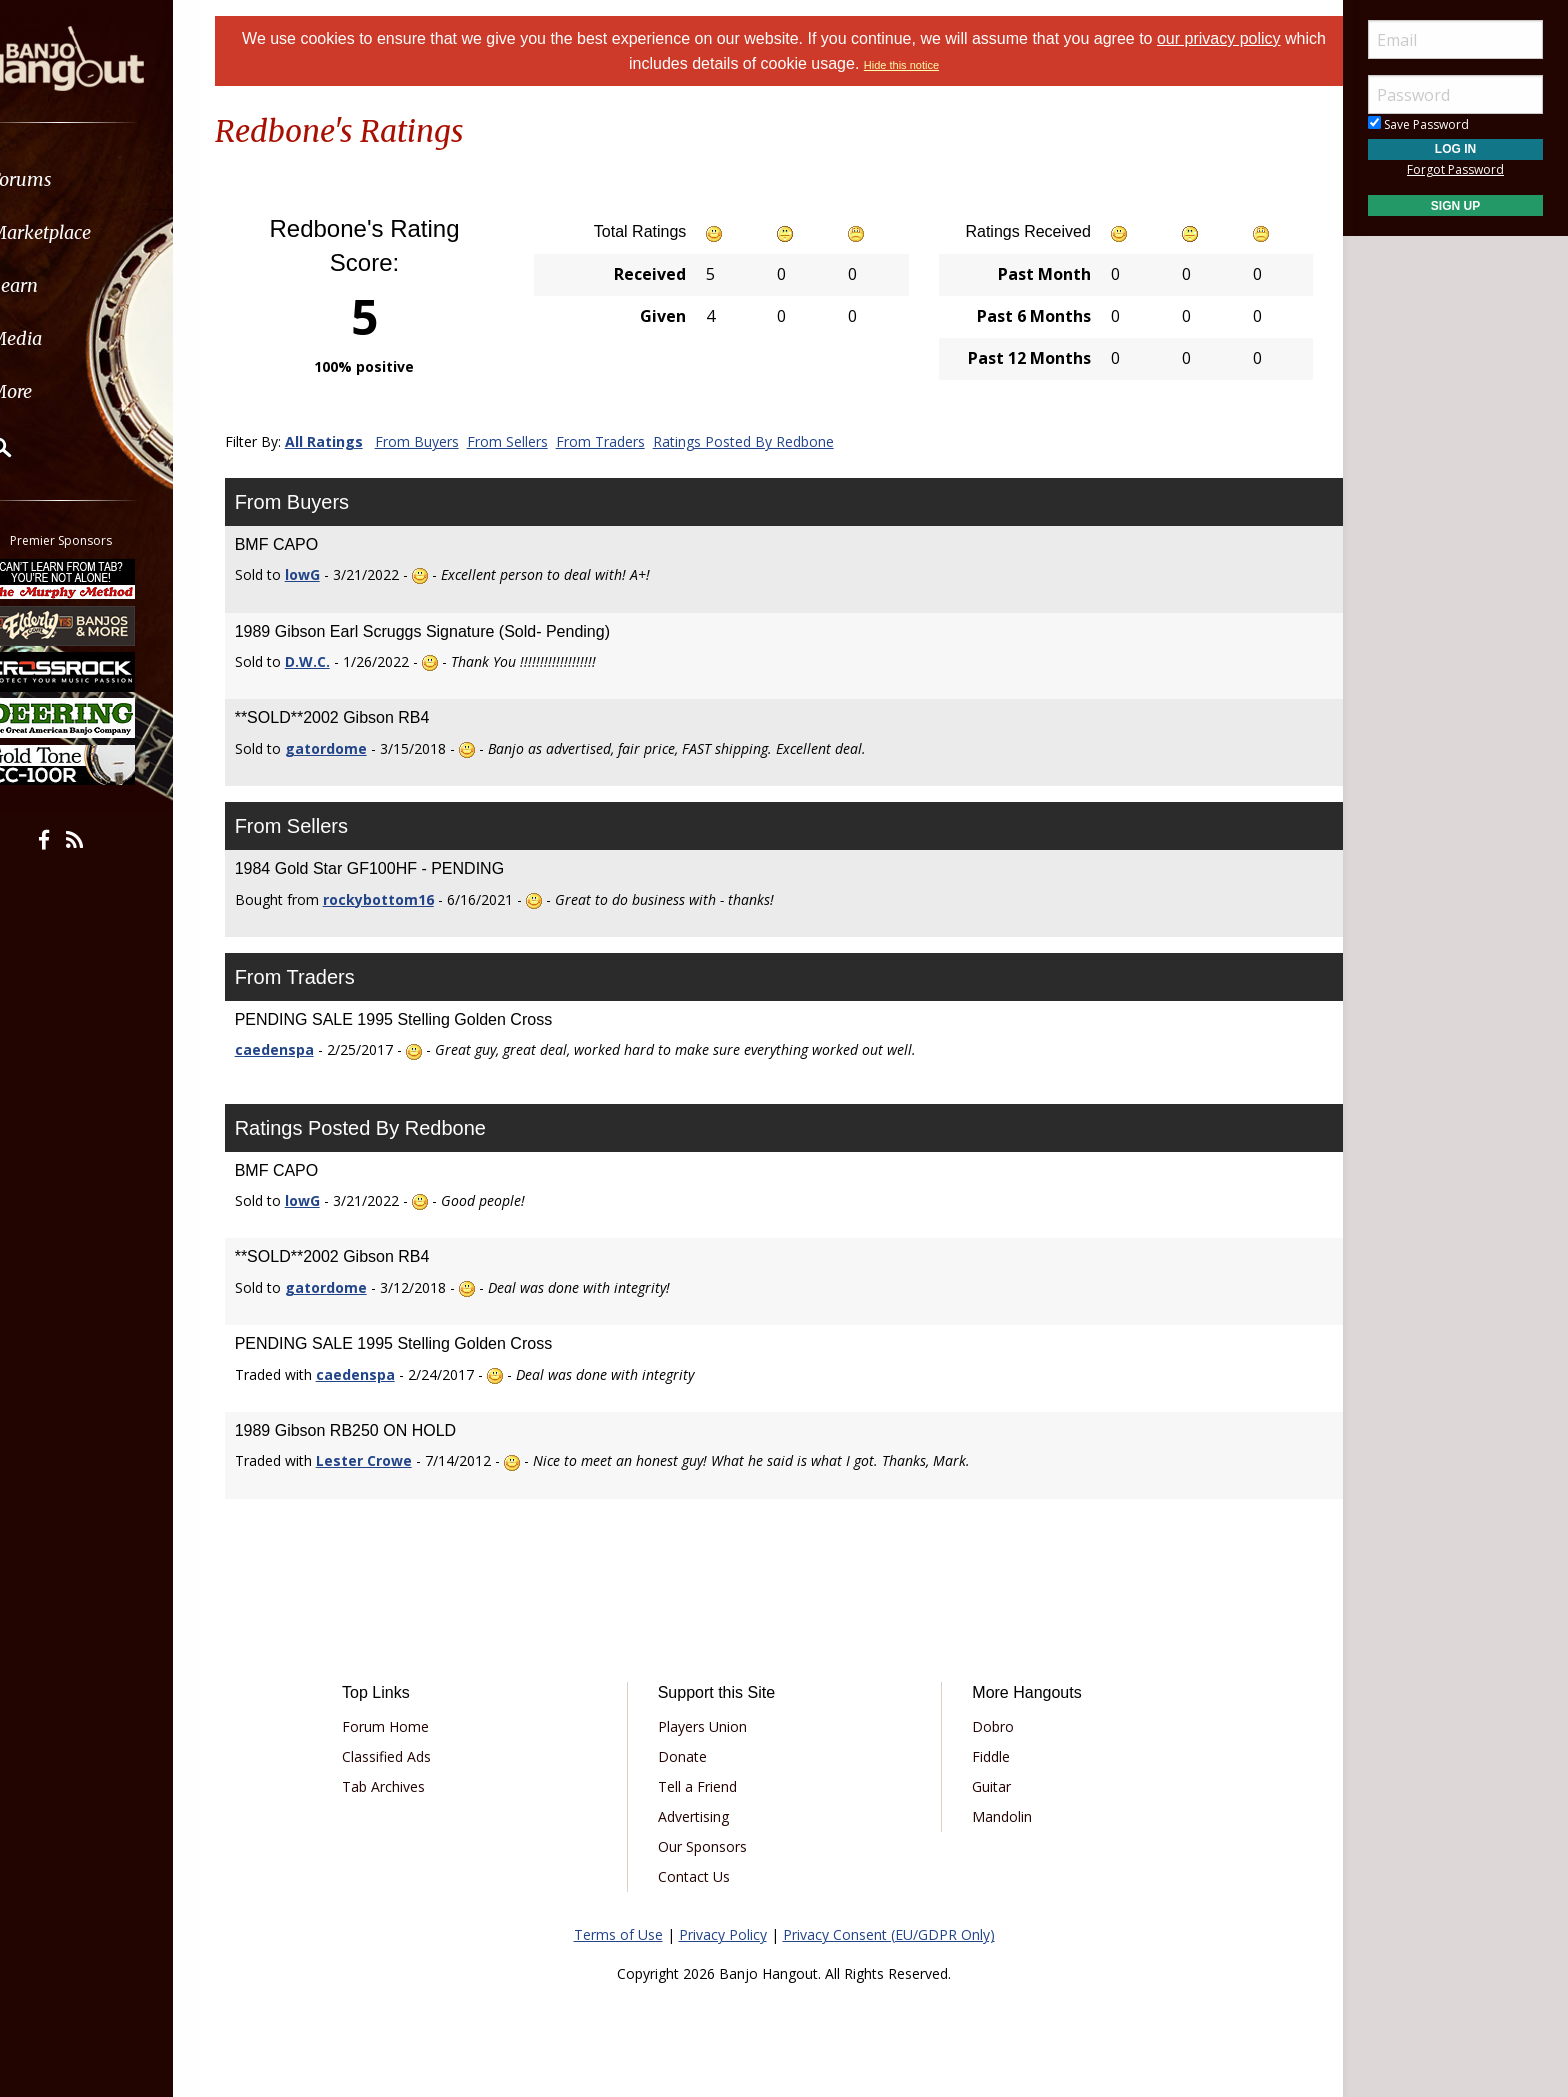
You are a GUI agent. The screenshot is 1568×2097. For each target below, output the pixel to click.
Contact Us (701, 1876)
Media (68, 338)
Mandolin (995, 1816)
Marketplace (92, 232)
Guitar (984, 1786)
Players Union (709, 1726)
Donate (689, 1756)
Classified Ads (407, 1756)
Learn (66, 285)
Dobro (986, 1726)
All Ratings (349, 441)
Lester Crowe (389, 1460)
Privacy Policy (723, 1934)
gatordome (351, 748)
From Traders (625, 441)
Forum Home (406, 1726)
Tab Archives (404, 1786)
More (63, 391)
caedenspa (299, 1049)
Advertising (700, 1816)
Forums (73, 179)
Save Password (1418, 124)
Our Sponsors (709, 1846)
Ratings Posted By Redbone (768, 441)
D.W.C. (332, 661)
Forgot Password (1455, 169)
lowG (327, 574)
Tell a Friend (704, 1786)
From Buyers (442, 441)
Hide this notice (923, 65)
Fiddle (984, 1756)
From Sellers (532, 441)
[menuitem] (112, 179)
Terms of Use (618, 1934)
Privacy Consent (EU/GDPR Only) (889, 1934)
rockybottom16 (403, 899)
